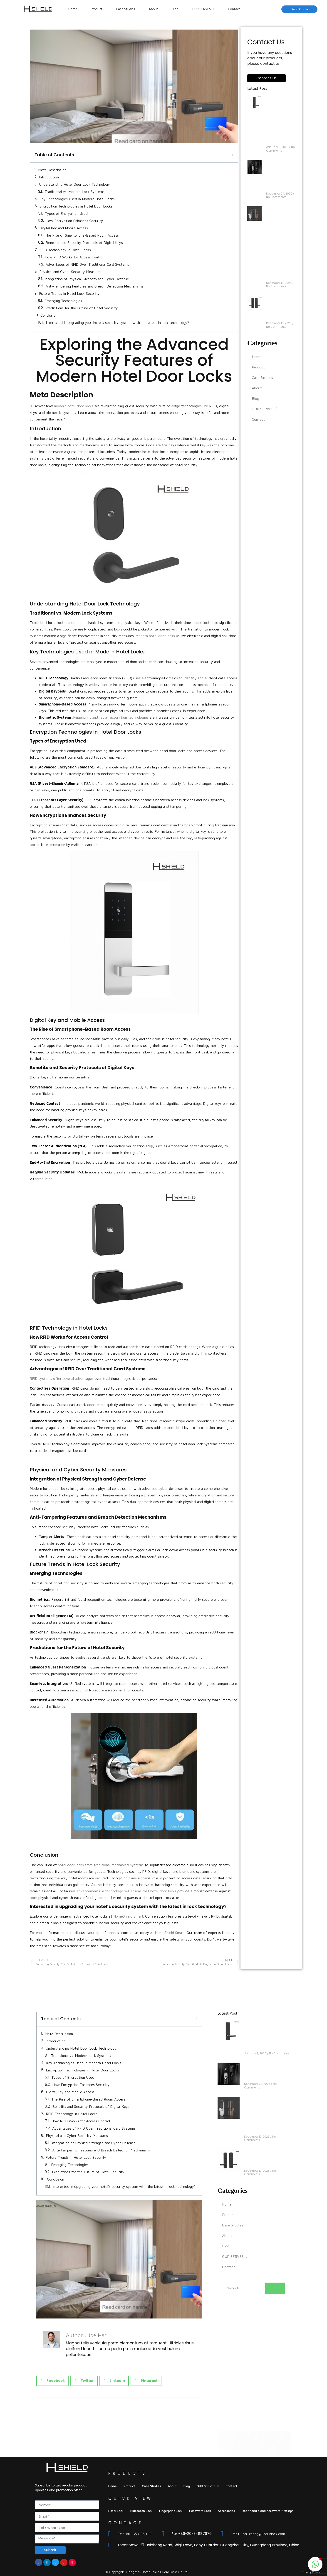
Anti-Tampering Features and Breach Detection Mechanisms (94, 286)
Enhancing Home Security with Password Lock (265, 2158)
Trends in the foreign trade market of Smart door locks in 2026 (278, 175)
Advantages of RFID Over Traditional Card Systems (87, 264)
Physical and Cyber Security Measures (70, 272)
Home (72, 9)
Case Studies (125, 9)
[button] (232, 155)
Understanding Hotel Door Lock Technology (74, 184)
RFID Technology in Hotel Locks (65, 250)
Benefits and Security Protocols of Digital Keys (84, 242)
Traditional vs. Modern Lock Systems (74, 192)
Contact (234, 9)
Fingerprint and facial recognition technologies (111, 717)
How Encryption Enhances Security (74, 221)
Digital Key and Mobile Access (63, 228)
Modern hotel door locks (155, 636)
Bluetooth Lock (141, 2511)
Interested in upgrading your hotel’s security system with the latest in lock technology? (117, 322)
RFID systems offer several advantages (62, 1378)
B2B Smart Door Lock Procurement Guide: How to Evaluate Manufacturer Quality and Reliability (263, 2035)
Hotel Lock (116, 2511)
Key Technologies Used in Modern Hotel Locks (77, 199)
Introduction (49, 177)
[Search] (275, 2288)
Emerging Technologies (63, 301)
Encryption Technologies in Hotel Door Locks (75, 206)
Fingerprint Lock (170, 2511)
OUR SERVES (203, 9)
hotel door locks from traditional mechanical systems (100, 1865)
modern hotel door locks (73, 406)
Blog (175, 9)
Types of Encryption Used (66, 213)
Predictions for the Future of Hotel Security (81, 308)
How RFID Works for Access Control (74, 257)
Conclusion (48, 315)
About (153, 9)
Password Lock (200, 2511)
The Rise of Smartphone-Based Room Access (82, 235)
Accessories (226, 2511)
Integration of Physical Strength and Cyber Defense (87, 279)
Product (96, 9)
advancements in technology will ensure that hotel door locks (126, 1891)
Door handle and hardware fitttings (267, 2511)
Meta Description (52, 170)
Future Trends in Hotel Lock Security (69, 293)
